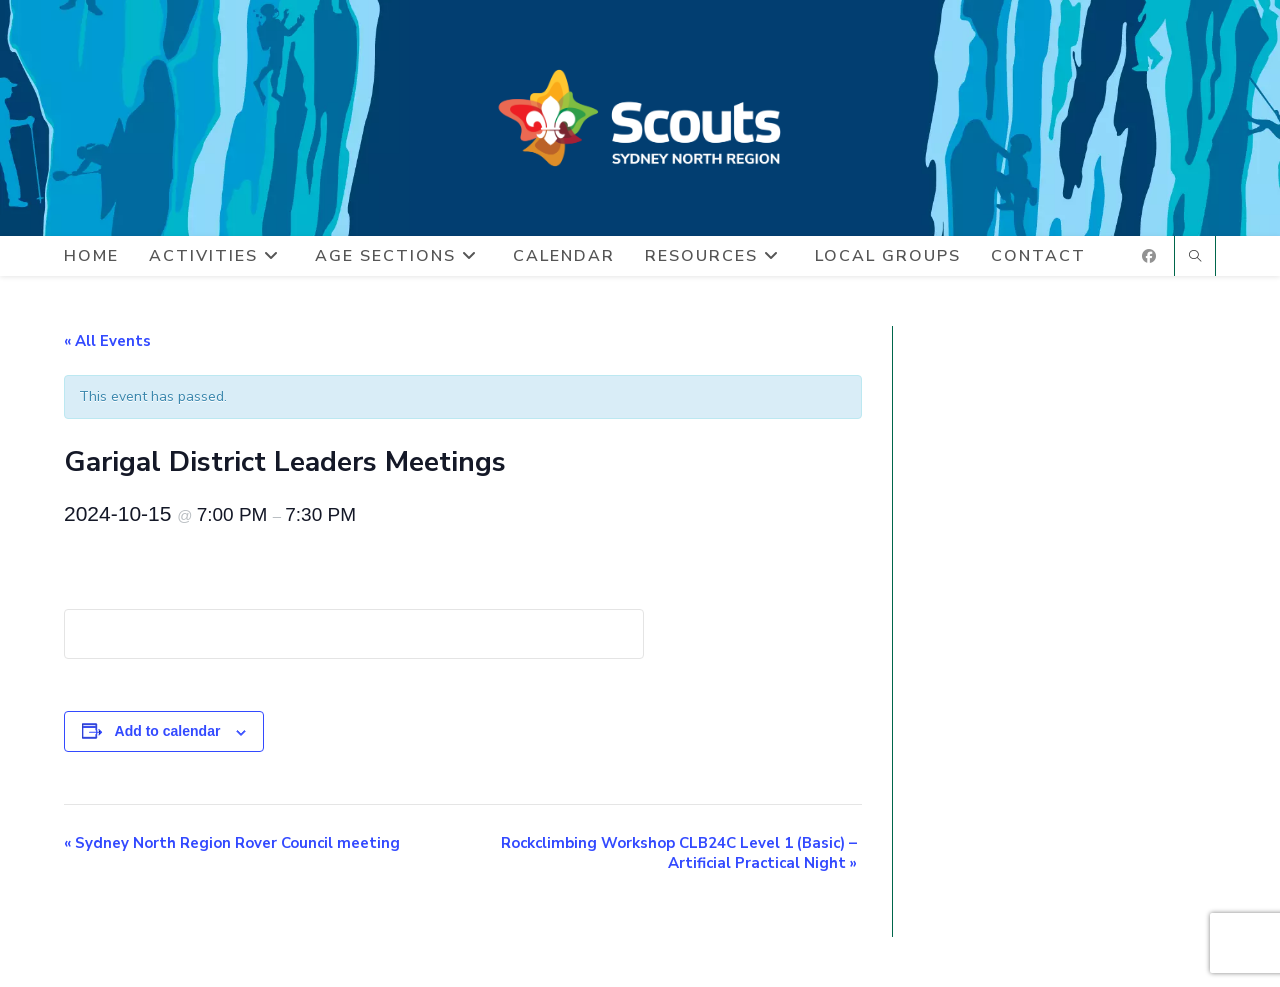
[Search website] (1195, 258)
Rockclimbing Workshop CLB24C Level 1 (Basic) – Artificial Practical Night (679, 853)
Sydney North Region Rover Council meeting (232, 843)
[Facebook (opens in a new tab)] (1149, 256)
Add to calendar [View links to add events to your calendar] (168, 731)
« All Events (107, 341)
